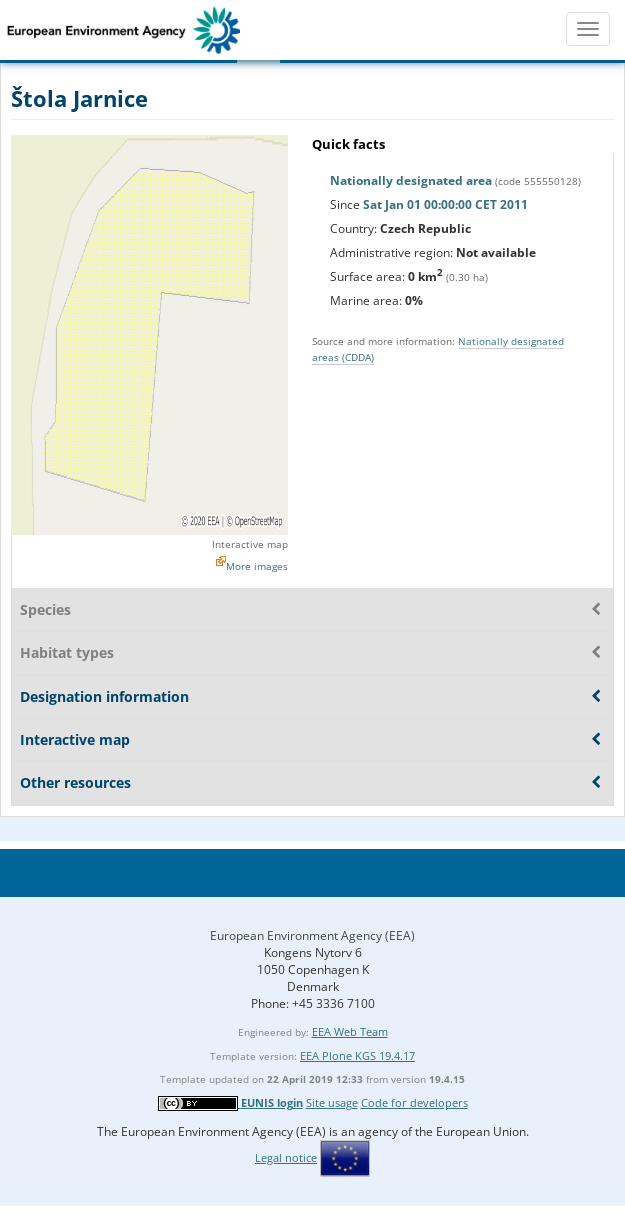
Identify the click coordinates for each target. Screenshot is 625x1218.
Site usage (332, 1102)
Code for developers (414, 1102)
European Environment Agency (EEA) (312, 935)
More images (257, 566)
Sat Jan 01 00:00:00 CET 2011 (445, 204)
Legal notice (286, 1157)
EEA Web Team (350, 1031)
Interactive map (250, 544)
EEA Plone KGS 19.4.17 (357, 1055)
